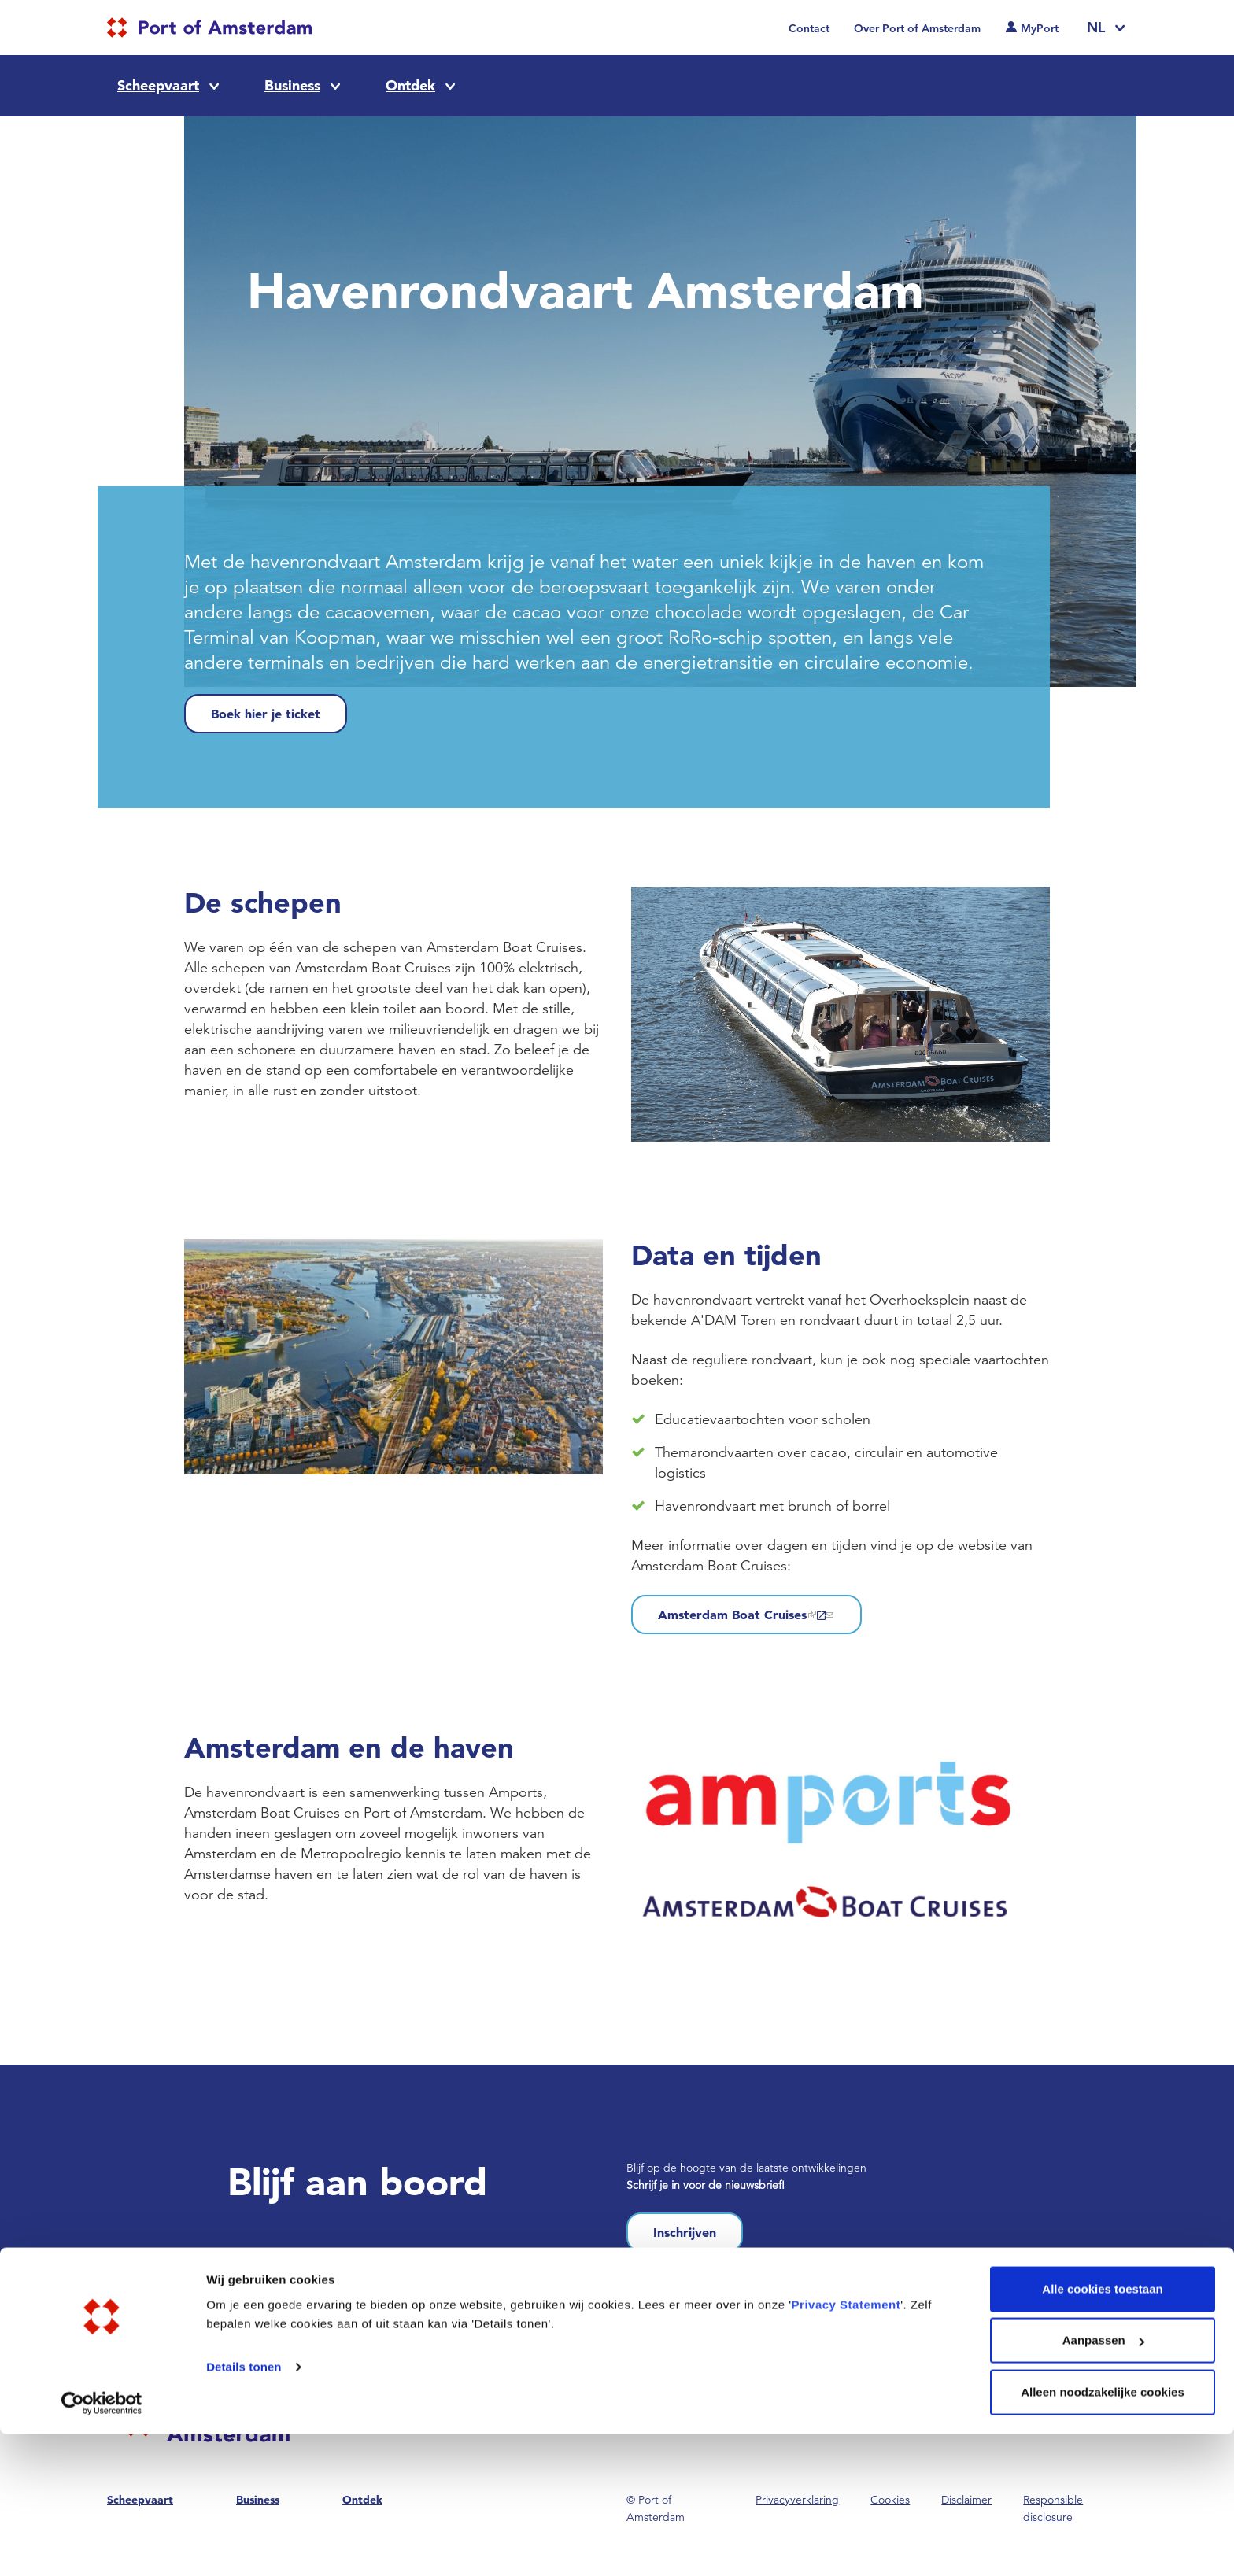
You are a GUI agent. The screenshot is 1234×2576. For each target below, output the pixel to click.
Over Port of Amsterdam (917, 28)
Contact (809, 28)
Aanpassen (1103, 2482)
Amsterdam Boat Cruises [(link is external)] (746, 1614)
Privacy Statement (846, 2446)
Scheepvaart (158, 85)
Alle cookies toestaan (1102, 2431)
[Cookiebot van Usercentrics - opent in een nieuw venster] (102, 2545)
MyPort (1040, 28)
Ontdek (410, 85)
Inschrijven (684, 2232)
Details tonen (243, 2508)
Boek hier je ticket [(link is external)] (265, 714)
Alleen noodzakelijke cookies (1102, 2534)
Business (292, 85)
